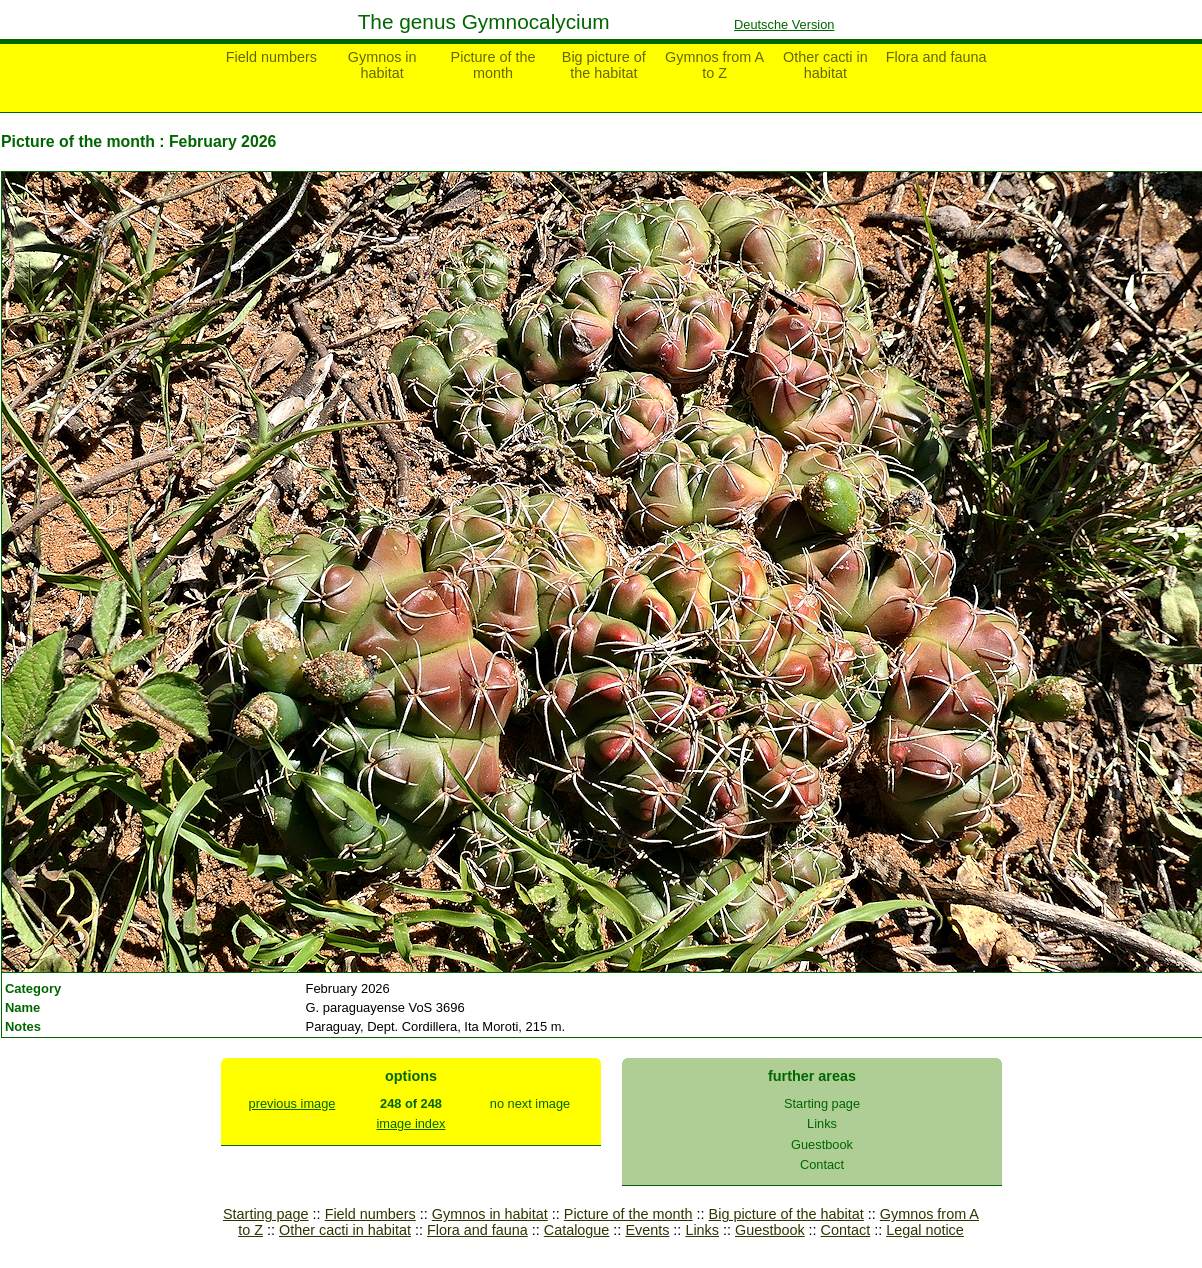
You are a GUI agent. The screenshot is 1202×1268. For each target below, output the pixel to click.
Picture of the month (493, 65)
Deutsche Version (784, 24)
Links (822, 1123)
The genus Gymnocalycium (484, 21)
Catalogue (577, 1230)
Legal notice (925, 1230)
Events (647, 1230)
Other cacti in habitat (825, 65)
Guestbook (822, 1144)
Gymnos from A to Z (714, 65)
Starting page (822, 1103)
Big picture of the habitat (604, 65)
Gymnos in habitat (382, 65)
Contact (822, 1164)
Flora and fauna (936, 57)
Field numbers (271, 57)
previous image (292, 1103)
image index (410, 1123)
